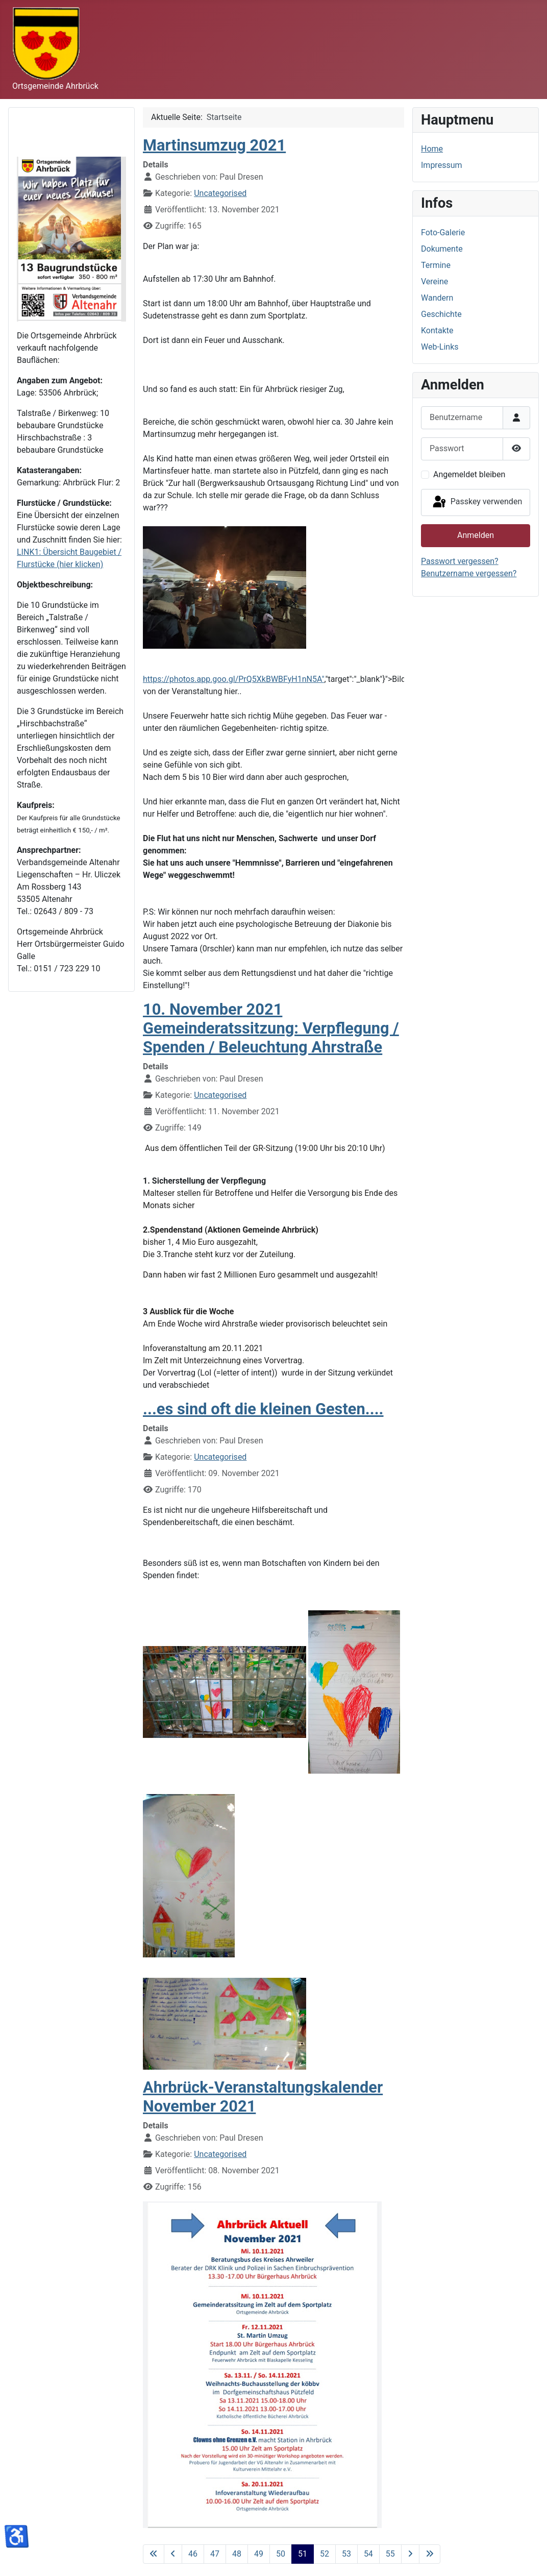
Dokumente (442, 249)
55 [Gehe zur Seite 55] (390, 2554)
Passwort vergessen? (460, 561)
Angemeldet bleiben (469, 474)
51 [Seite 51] (302, 2554)
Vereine (434, 281)
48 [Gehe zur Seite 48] (236, 2554)
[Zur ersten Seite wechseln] (153, 2554)
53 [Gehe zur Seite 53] (346, 2554)
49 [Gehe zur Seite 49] (258, 2554)
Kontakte (437, 330)
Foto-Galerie (443, 232)
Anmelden (475, 535)
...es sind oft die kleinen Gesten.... (263, 1409)
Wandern (437, 298)
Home (432, 149)
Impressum (441, 165)
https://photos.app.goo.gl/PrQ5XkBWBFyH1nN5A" (234, 679)
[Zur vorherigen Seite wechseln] (173, 2554)
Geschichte (441, 314)
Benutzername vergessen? (468, 573)
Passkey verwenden (476, 502)
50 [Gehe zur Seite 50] (280, 2554)
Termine (436, 265)
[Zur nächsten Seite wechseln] (410, 2554)
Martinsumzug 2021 (214, 145)
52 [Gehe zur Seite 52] (324, 2554)
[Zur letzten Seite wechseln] (429, 2554)
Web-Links (440, 347)
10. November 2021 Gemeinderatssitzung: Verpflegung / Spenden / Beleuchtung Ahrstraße (271, 1028)
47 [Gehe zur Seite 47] (214, 2554)
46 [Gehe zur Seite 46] (192, 2554)
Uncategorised (220, 193)
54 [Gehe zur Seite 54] (368, 2554)
